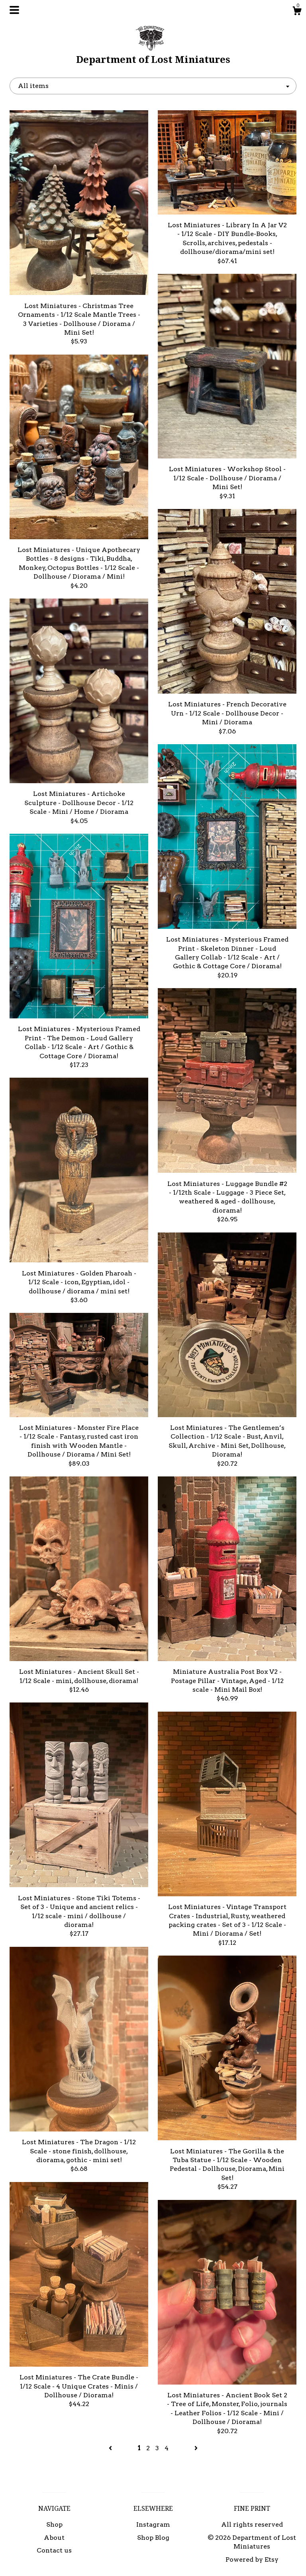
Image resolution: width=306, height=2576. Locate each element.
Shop (54, 2524)
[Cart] (296, 12)
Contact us (54, 2550)
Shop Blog (153, 2537)
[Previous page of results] (111, 2448)
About (54, 2537)
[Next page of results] (196, 2448)
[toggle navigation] (14, 10)
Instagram (153, 2524)
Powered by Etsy (252, 2559)
